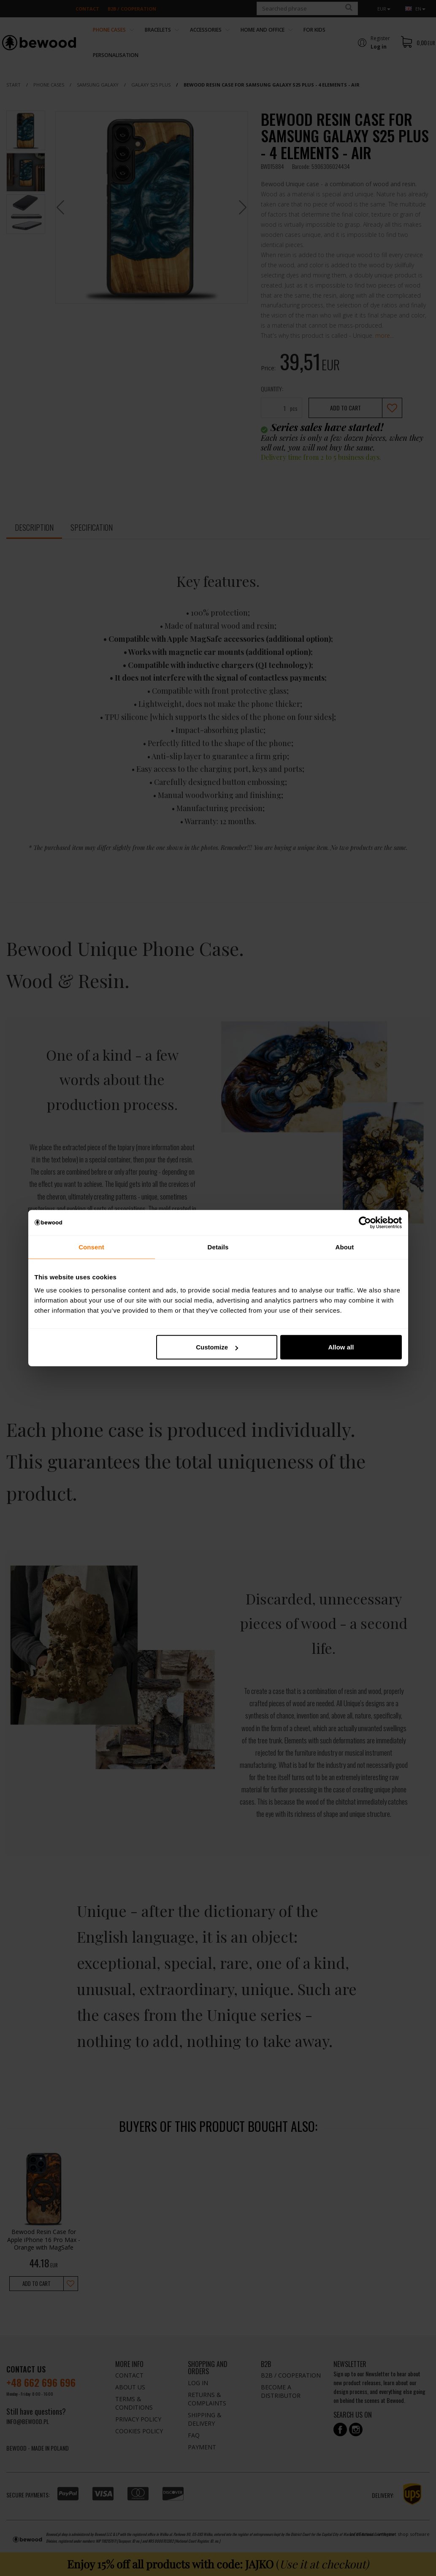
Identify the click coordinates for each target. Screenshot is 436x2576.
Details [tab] (218, 1246)
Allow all (341, 1347)
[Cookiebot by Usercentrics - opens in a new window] (365, 1222)
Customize (217, 1347)
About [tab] (345, 1246)
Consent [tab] (91, 1246)
